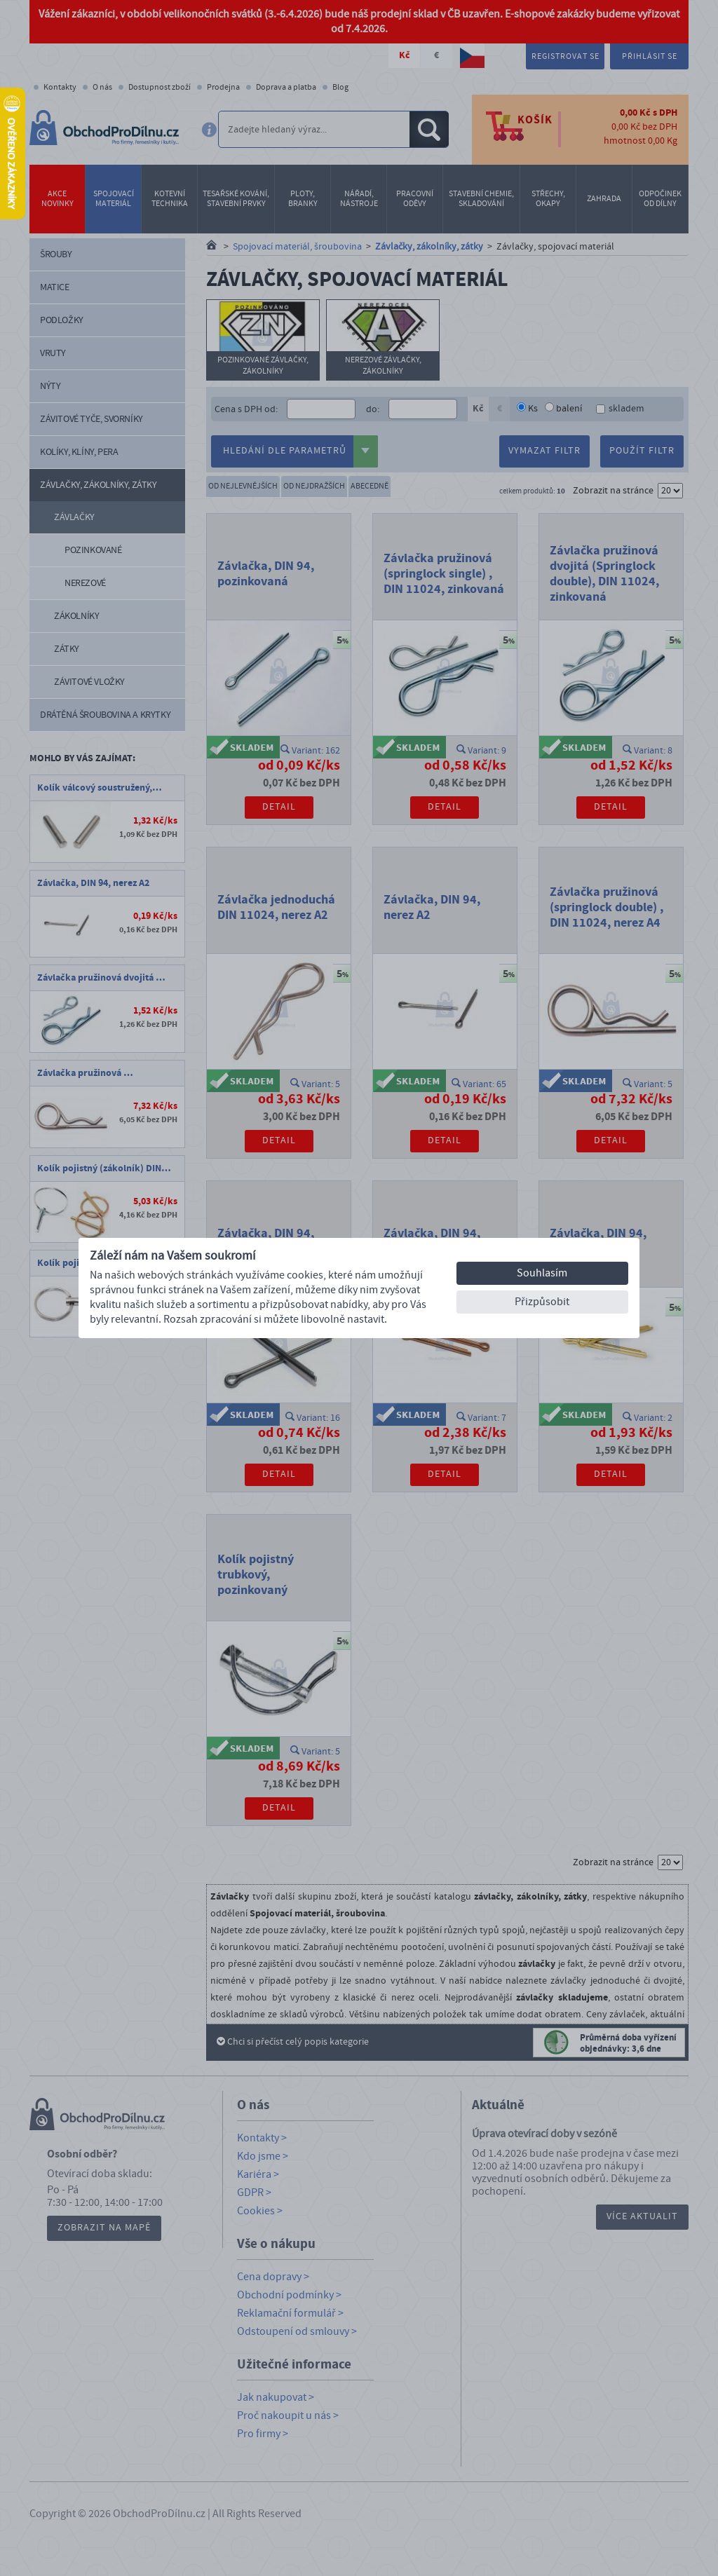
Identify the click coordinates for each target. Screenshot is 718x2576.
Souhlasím (542, 1273)
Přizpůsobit (542, 1302)
